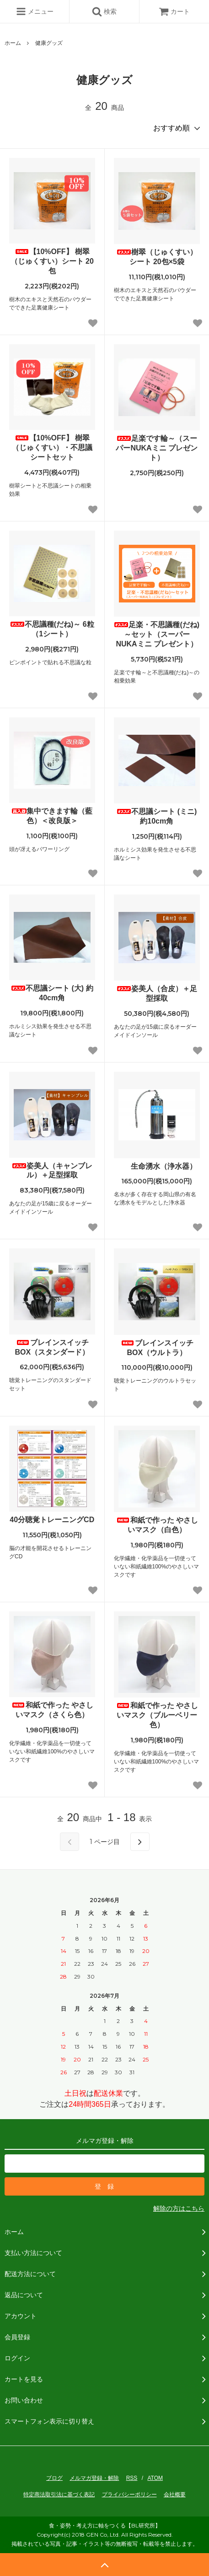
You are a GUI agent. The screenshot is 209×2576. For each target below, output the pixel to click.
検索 (104, 11)
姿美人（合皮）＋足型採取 (157, 993)
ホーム (13, 43)
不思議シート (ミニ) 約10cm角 (157, 816)
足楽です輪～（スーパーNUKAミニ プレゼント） (157, 447)
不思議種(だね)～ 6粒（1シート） (52, 629)
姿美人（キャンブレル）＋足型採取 (52, 1170)
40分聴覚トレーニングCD (52, 1520)
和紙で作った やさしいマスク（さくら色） (52, 1710)
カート (174, 11)
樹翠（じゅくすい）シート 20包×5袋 (157, 257)
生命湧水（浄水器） (157, 1166)
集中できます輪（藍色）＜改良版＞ (52, 815)
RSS (132, 2478)
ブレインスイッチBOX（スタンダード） (52, 1347)
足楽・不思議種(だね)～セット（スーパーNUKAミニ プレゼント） (156, 634)
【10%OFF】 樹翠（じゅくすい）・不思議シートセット (52, 447)
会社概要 (175, 2494)
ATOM (155, 2478)
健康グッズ (49, 43)
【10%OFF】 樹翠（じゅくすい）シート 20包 (52, 261)
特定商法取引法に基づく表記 (59, 2494)
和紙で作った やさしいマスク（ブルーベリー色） (157, 1715)
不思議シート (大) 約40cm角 (52, 993)
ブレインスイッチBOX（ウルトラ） (156, 1347)
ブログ (54, 2478)
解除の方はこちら (178, 2208)
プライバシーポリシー (129, 2494)
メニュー (35, 11)
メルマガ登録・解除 (94, 2478)
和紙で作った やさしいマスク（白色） (157, 1525)
